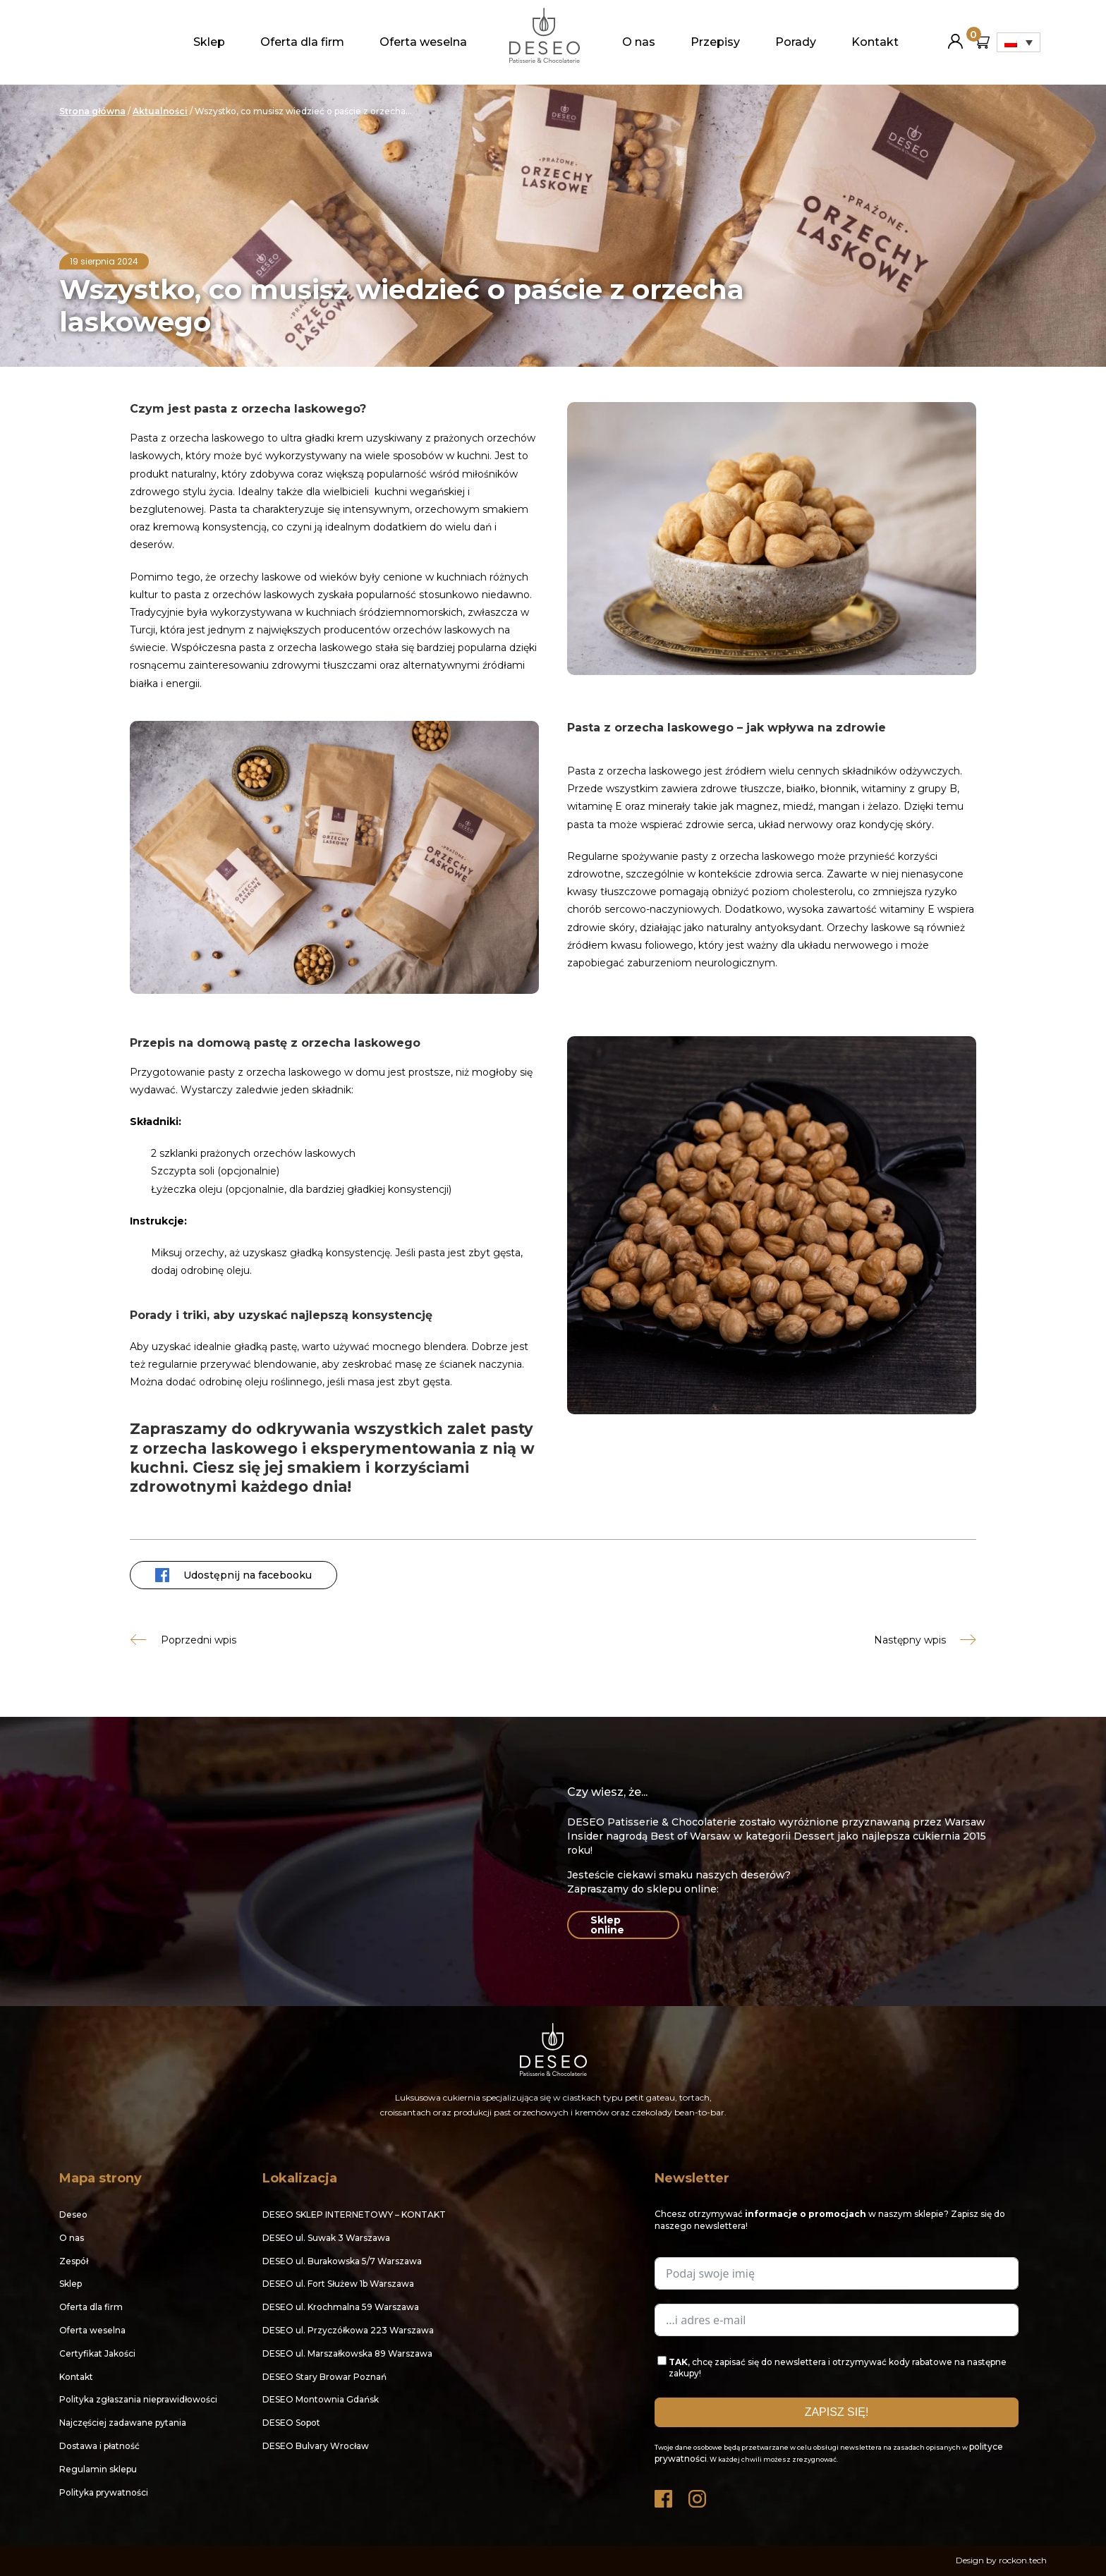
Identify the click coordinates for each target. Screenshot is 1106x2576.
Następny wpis (910, 1640)
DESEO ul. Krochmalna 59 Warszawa (340, 2307)
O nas (638, 42)
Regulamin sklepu (98, 2469)
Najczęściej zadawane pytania (122, 2422)
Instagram (698, 2495)
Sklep (209, 42)
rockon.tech (1023, 2560)
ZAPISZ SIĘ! (837, 2412)
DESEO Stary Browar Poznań (324, 2376)
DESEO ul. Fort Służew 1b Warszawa (338, 2283)
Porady (795, 42)
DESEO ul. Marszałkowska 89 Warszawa (347, 2353)
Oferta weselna (423, 42)
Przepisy (715, 42)
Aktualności (160, 111)
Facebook (664, 2495)
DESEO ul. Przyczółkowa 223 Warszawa (348, 2330)
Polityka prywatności (103, 2492)
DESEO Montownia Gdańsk (320, 2399)
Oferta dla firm (302, 42)
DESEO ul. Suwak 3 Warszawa (326, 2237)
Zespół (73, 2261)
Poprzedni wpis (198, 1640)
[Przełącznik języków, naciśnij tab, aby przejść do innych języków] (1018, 42)
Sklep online (607, 1925)
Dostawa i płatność (99, 2446)
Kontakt (875, 42)
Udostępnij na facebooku (233, 1575)
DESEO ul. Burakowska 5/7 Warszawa (342, 2261)
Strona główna (92, 111)
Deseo (73, 2214)
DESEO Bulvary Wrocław (315, 2446)
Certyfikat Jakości (97, 2353)
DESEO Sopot (291, 2422)
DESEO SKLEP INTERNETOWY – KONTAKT (354, 2214)
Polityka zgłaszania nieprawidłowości (138, 2399)
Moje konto (955, 36)
